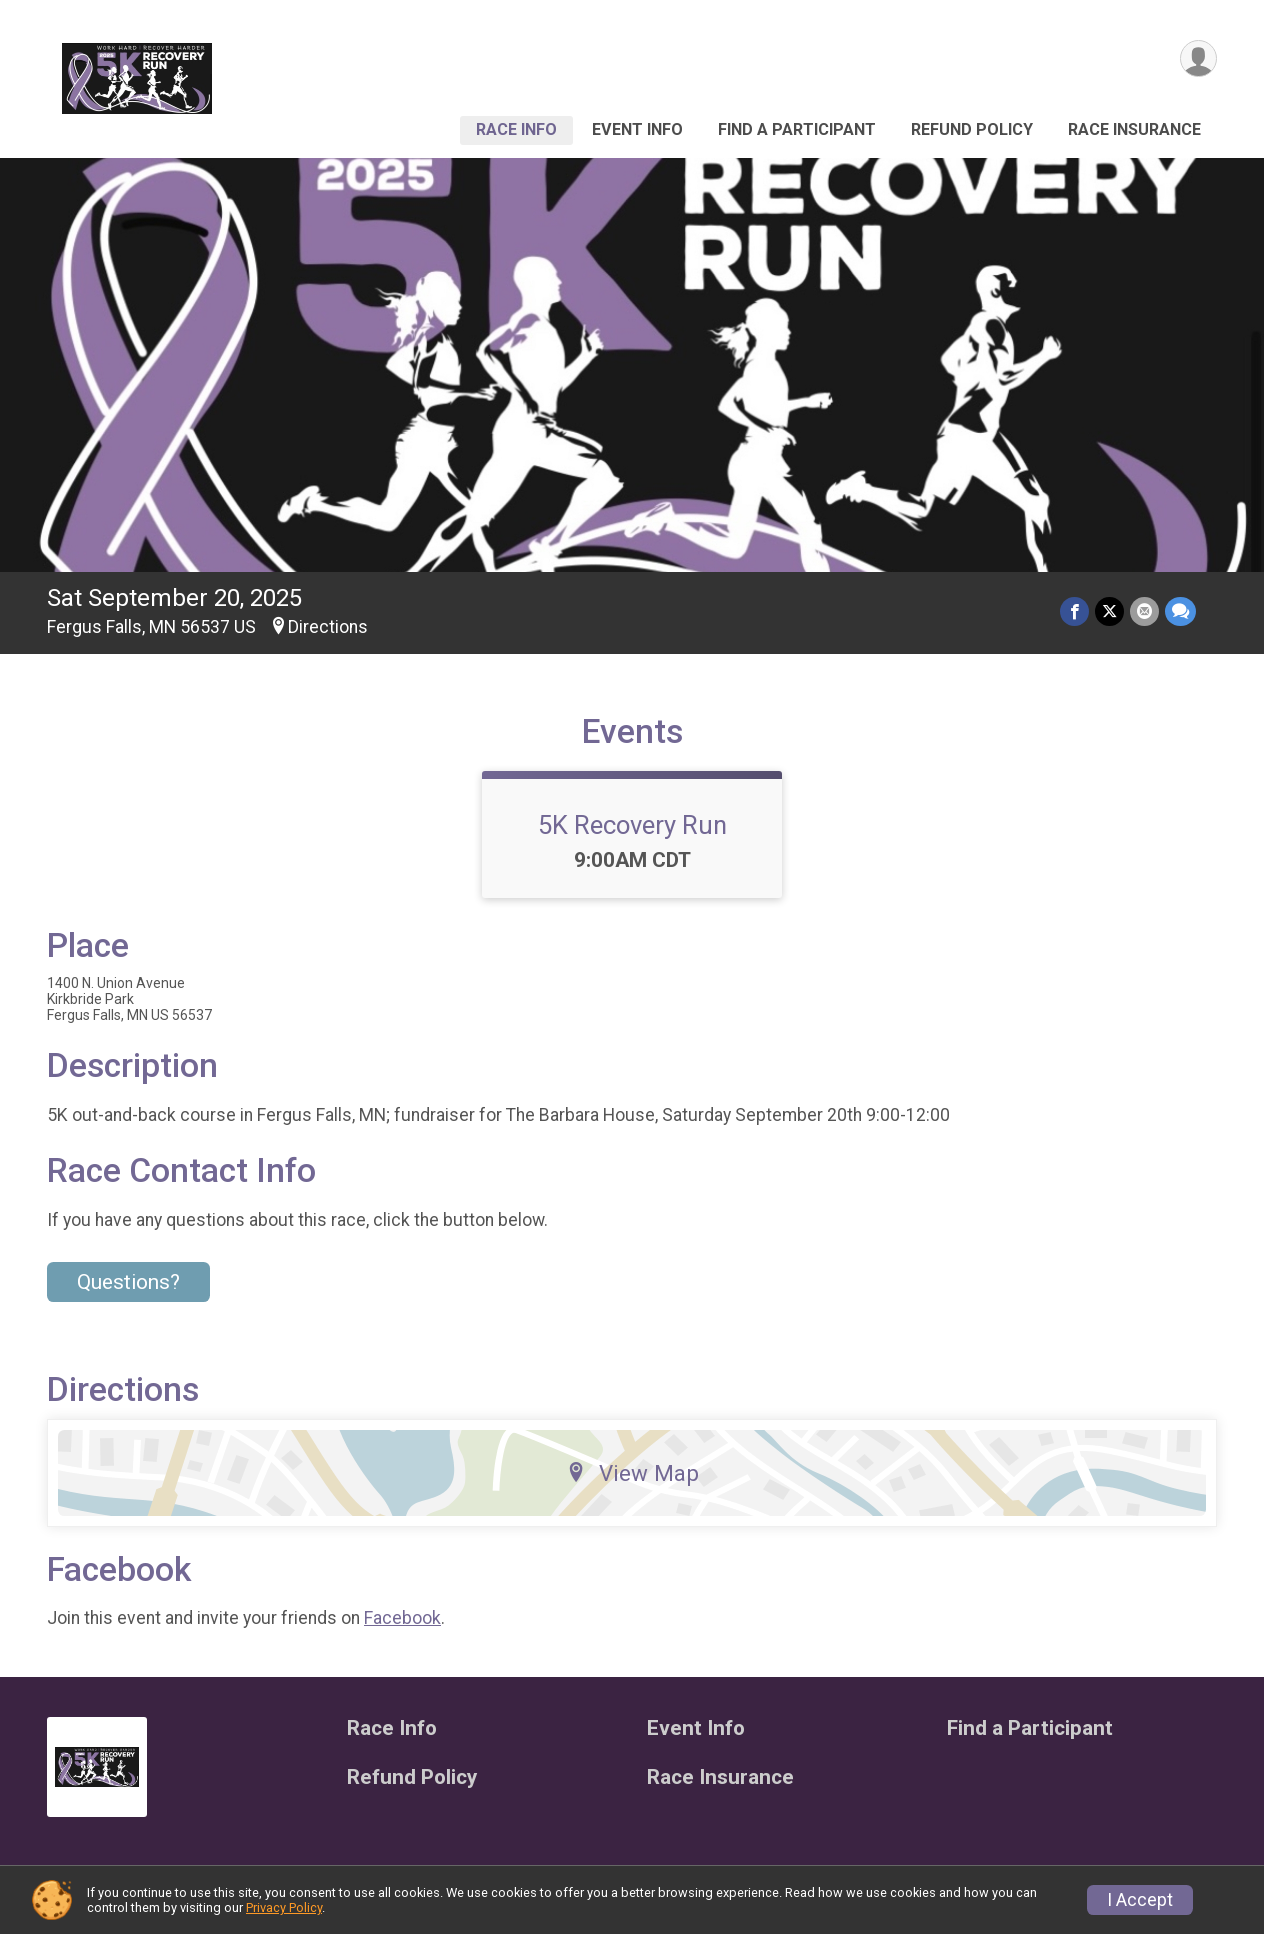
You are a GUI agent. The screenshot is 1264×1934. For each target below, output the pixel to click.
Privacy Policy (284, 1907)
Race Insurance (1134, 129)
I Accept (1140, 1900)
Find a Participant (797, 129)
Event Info (637, 129)
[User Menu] (1198, 58)
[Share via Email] (1144, 611)
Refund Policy (972, 129)
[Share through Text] (1180, 611)
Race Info (516, 129)
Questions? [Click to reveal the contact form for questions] (128, 1282)
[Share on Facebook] (1074, 611)
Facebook (402, 1618)
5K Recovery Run (632, 825)
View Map (632, 1473)
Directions (328, 627)
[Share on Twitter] (1109, 611)
